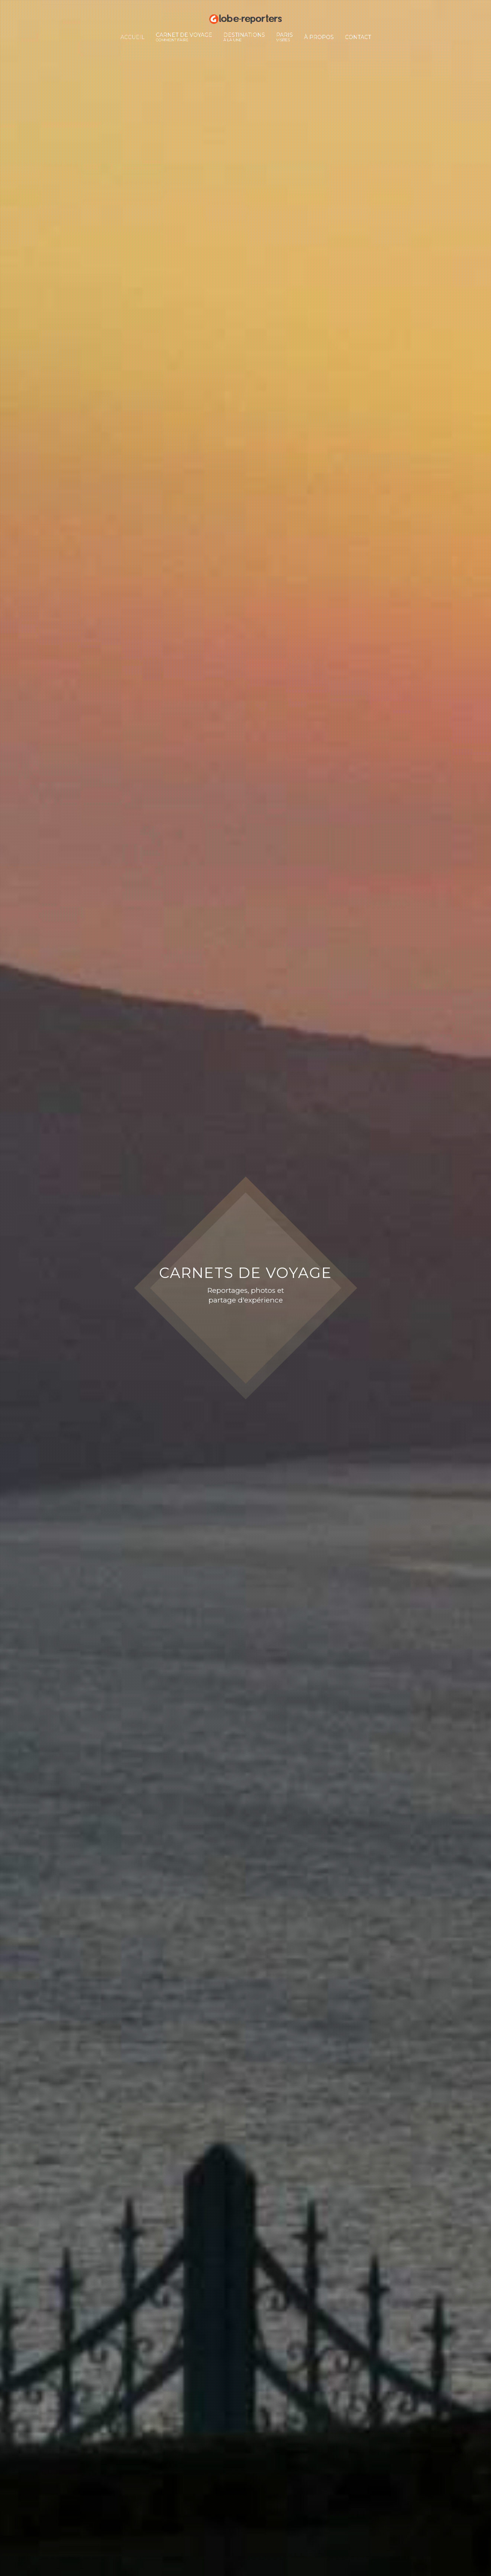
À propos (319, 37)
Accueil (132, 37)
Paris (284, 37)
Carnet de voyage (184, 37)
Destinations (244, 37)
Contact (358, 37)
